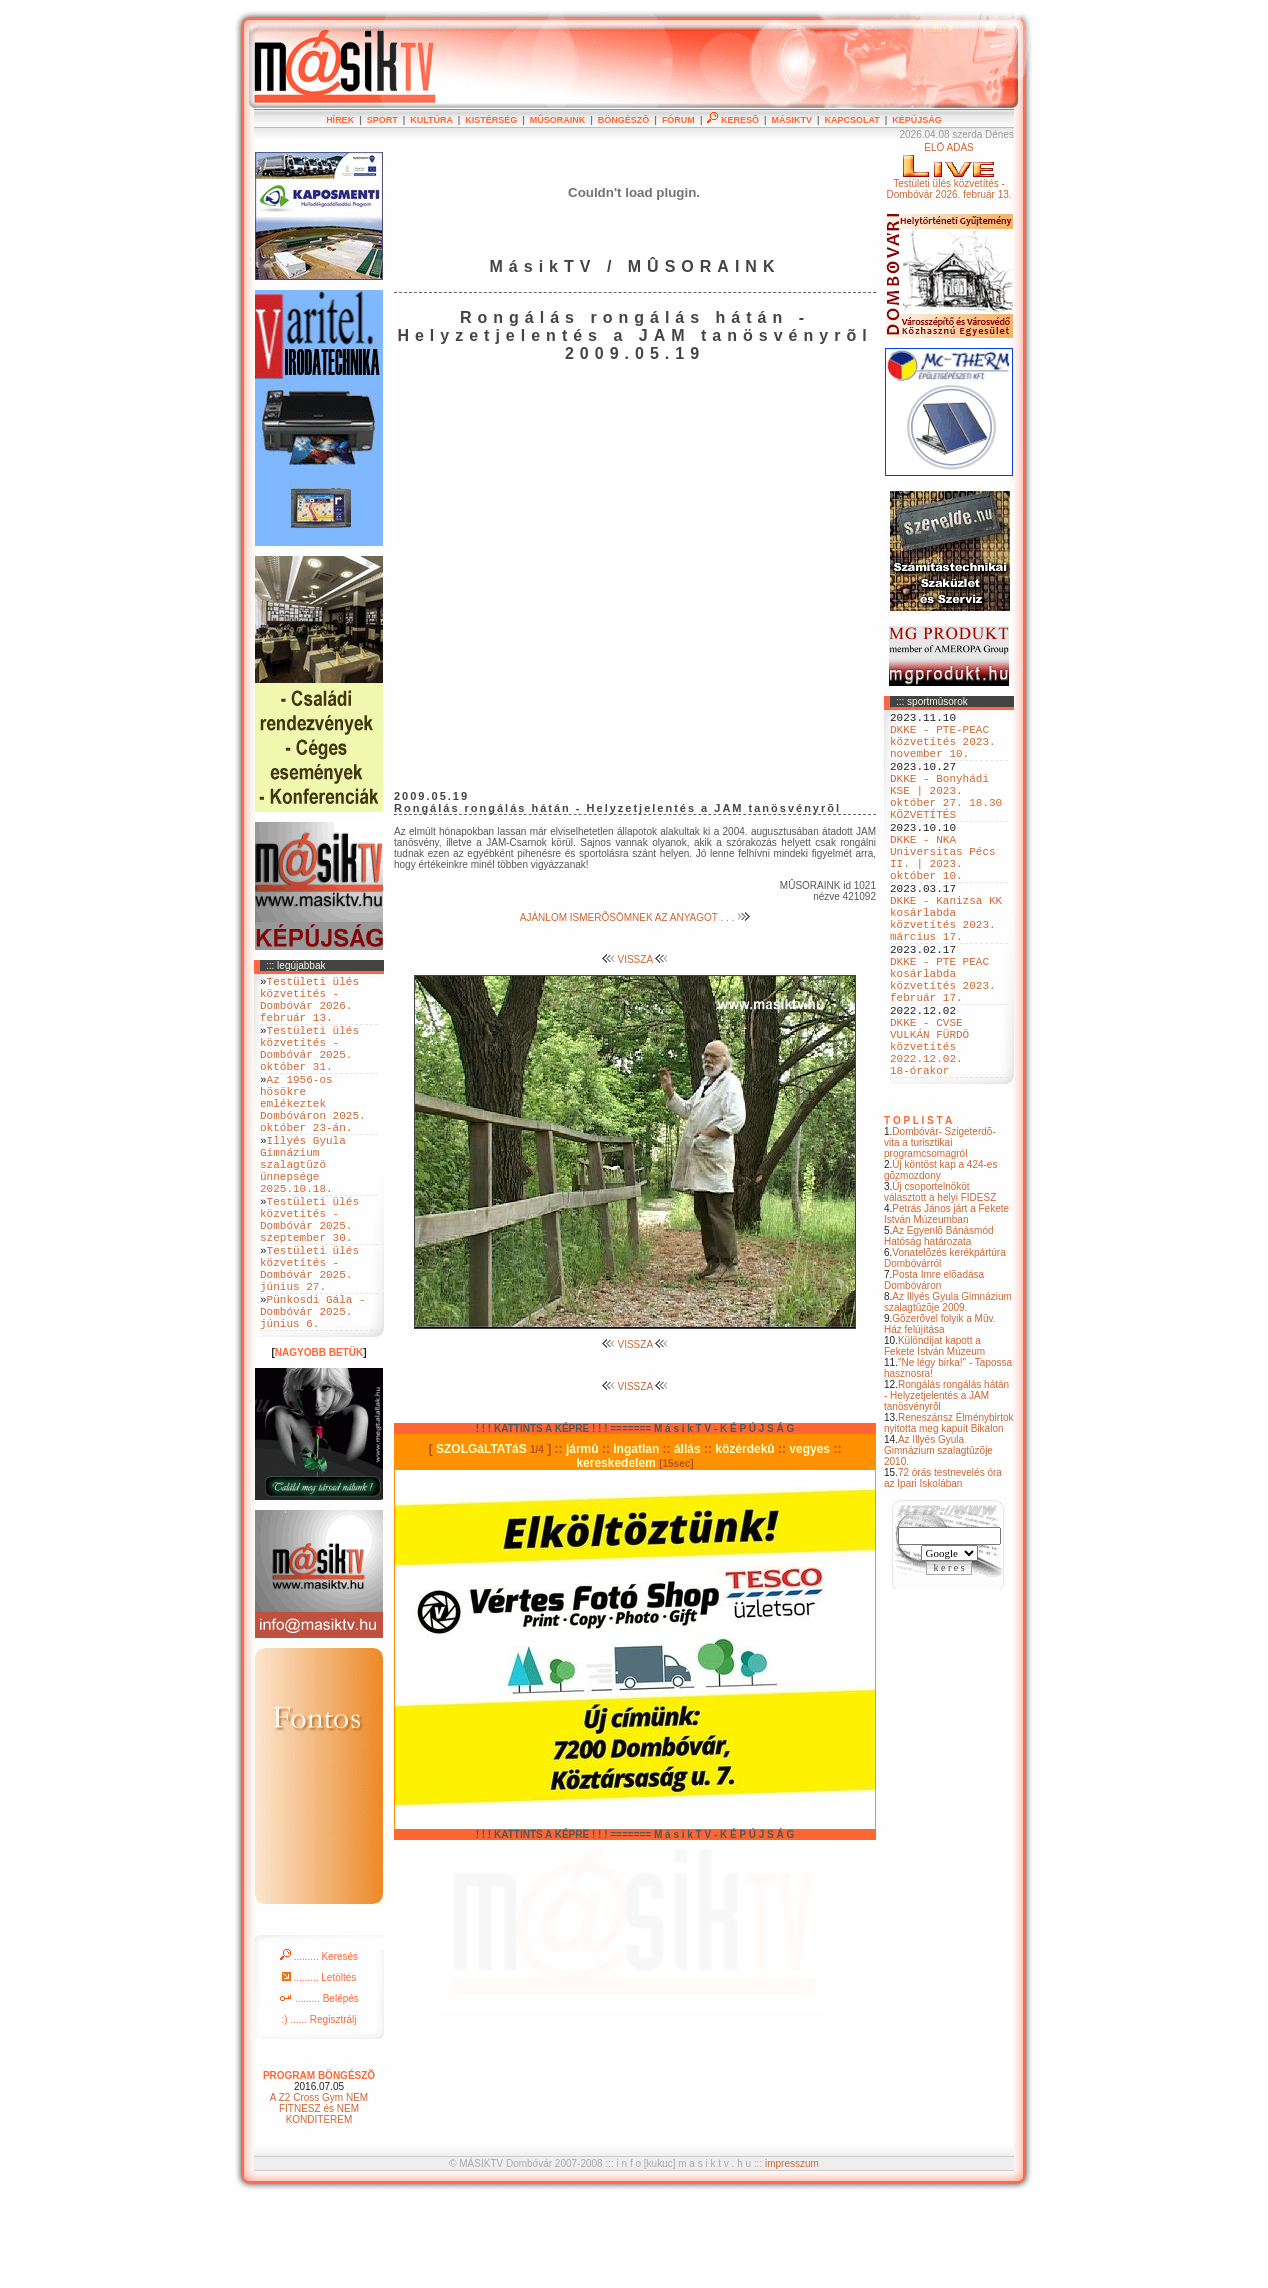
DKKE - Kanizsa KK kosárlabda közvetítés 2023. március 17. (946, 970)
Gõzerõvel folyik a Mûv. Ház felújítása (940, 1414)
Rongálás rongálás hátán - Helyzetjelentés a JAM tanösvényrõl (946, 1485)
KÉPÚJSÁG (917, 120)
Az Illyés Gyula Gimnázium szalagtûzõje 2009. (948, 1392)
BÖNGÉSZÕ (624, 120)
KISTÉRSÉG (491, 120)
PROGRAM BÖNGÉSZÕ (319, 2162)
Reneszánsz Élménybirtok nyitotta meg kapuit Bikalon (949, 1513)
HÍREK (340, 120)
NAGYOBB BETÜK (319, 1439)
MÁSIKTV (791, 120)
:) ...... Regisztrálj (318, 2106)
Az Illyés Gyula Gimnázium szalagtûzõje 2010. (938, 1540)
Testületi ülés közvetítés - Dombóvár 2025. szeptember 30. (309, 1280)
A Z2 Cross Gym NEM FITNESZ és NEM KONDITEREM (319, 2195)
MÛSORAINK (558, 120)
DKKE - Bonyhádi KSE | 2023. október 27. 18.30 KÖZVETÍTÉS (946, 818)
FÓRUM (678, 120)
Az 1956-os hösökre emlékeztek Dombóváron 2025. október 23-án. (313, 1135)
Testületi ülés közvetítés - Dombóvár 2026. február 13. (309, 1006)
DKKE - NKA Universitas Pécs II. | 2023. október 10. (943, 894)
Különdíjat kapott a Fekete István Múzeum (934, 1436)
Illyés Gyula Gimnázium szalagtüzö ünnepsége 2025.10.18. (303, 1211)
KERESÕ (733, 120)
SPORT (382, 120)
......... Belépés (319, 2085)
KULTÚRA (431, 120)
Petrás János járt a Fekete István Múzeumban (946, 1304)
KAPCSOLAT (851, 120)
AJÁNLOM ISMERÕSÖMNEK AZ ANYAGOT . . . (635, 917)
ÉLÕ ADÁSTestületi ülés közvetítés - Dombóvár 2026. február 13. (948, 171)
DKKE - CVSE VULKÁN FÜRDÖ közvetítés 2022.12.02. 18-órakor (929, 1129)
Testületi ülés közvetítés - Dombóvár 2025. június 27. (309, 1341)
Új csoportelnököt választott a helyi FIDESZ (940, 1282)
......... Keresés (319, 2043)
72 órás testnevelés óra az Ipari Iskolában (943, 1568)
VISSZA (635, 959)
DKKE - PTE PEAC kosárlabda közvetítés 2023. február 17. (943, 1046)
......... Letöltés (319, 2064)
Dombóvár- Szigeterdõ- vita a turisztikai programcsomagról (940, 1232)
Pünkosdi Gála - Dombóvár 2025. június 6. (313, 1394)
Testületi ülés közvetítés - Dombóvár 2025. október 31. (309, 1067)
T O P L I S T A (918, 1210)
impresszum (792, 2250)
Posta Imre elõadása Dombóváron (934, 1370)
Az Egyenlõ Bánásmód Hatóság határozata (939, 1326)
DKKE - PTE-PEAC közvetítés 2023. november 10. (943, 749)
